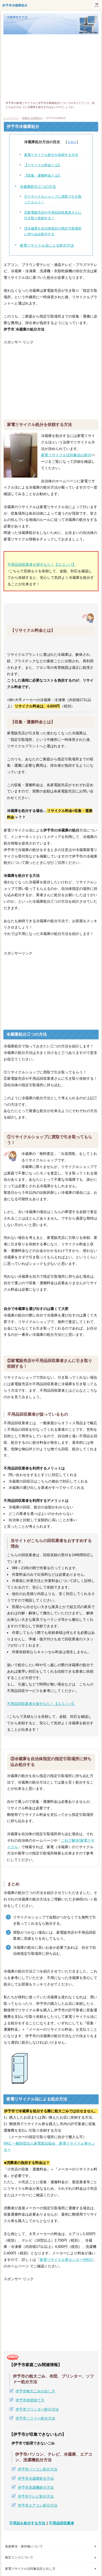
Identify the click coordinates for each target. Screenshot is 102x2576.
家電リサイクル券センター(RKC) (66, 2260)
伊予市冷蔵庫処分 (14, 5)
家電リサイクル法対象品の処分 (66, 455)
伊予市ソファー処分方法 (35, 2418)
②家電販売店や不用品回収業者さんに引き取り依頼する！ (53, 215)
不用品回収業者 (61, 2523)
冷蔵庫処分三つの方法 (38, 187)
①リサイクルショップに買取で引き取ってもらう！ (53, 199)
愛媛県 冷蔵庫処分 (32, 118)
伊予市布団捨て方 (30, 2400)
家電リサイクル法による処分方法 (47, 245)
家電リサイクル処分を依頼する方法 (51, 155)
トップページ (10, 118)
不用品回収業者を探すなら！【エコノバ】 (41, 564)
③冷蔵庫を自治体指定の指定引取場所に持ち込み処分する (53, 231)
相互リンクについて (19, 2557)
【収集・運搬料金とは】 (42, 175)
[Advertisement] (51, 68)
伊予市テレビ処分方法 (36, 2496)
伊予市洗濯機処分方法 (36, 2487)
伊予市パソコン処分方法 (37, 2469)
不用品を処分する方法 (27, 2523)
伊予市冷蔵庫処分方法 (36, 2478)
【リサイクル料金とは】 (42, 165)
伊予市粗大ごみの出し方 (35, 2391)
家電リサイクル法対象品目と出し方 (30, 2568)
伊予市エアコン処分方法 (37, 2505)
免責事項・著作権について (24, 2546)
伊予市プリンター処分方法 (37, 2409)
